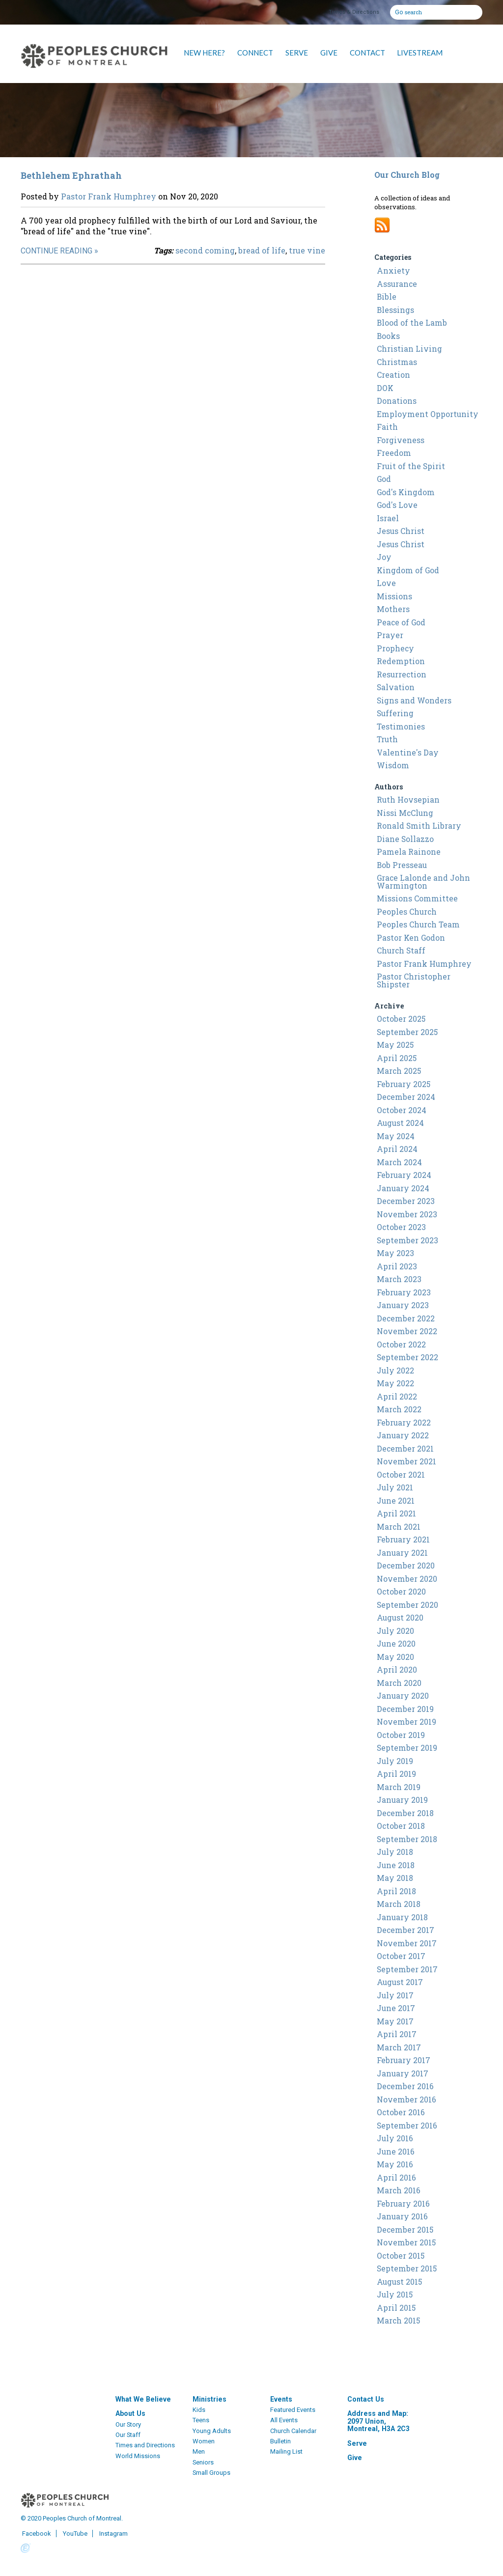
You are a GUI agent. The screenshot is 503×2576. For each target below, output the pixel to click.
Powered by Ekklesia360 (26, 2548)
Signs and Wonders (414, 700)
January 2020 (403, 1696)
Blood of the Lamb (412, 323)
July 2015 (395, 2294)
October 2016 (401, 2112)
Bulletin (280, 2441)
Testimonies (401, 726)
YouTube (74, 2533)
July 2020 (395, 1631)
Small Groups (211, 2472)
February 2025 (403, 1084)
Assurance (397, 284)
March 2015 (398, 2320)
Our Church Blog (407, 174)
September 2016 (407, 2125)
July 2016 (395, 2138)
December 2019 (405, 1709)
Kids (199, 2409)
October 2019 (401, 1735)
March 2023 (399, 1279)
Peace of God (401, 622)
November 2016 (406, 2099)
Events (281, 2399)
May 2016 (395, 2164)
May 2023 (395, 1253)
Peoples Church (407, 912)
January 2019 (402, 1800)
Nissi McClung (405, 813)
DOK (385, 388)
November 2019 (406, 1722)
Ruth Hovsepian (408, 800)
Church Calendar (293, 2431)
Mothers (393, 609)
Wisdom (393, 765)
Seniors (203, 2462)
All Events (284, 2420)
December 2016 (405, 2086)
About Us (130, 2413)
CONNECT (255, 52)
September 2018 (407, 1839)
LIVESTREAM (420, 52)
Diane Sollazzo (405, 839)
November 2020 (407, 1579)
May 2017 (395, 2021)
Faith (387, 427)
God (384, 479)
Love (386, 583)
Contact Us (365, 2399)
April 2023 (397, 1266)
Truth (387, 739)
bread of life (261, 250)
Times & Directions (354, 12)
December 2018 (405, 1813)
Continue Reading (56, 250)
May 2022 (395, 1383)
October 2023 (401, 1227)
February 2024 (404, 1175)
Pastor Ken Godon (411, 938)
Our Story (128, 2424)
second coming (205, 250)
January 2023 (403, 1305)
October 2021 (401, 1475)
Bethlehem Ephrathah (71, 175)
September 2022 (407, 1357)
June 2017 (396, 2008)
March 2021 (398, 1527)
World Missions (137, 2456)
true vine (307, 250)
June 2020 (396, 1644)
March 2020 (399, 1683)
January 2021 (402, 1553)
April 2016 (396, 2178)
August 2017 (400, 1982)
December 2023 (406, 1201)
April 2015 (396, 2308)
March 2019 (398, 1787)
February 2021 (403, 1539)
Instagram (113, 2533)
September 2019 (407, 1748)
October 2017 (401, 1956)
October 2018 (401, 1826)
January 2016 (402, 2216)
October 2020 (401, 1591)
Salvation (396, 687)
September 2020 (407, 1605)
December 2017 (405, 1930)
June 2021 (396, 1501)
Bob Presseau (402, 865)
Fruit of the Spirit (411, 466)
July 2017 (395, 1995)
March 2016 (398, 2190)
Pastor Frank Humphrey (108, 196)
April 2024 (397, 1149)
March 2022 (399, 1409)
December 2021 (405, 1449)
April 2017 (397, 2034)
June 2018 (396, 1865)
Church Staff (401, 950)
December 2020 (406, 1565)
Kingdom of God (408, 570)
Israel (388, 518)
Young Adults (212, 2431)
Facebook (36, 2533)
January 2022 (403, 1435)
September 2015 (407, 2268)
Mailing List (286, 2451)
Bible (386, 297)
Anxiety (393, 271)
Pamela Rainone (409, 852)
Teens (201, 2420)
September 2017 (407, 1969)
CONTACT (367, 52)
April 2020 (397, 1670)
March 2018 (398, 1904)
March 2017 (399, 2047)
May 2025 (395, 1045)
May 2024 (396, 1136)
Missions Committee (417, 898)
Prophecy (395, 648)
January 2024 (403, 1188)
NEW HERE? (204, 52)
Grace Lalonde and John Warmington (423, 882)
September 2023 (407, 1240)
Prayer (390, 635)
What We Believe (143, 2399)
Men (199, 2451)
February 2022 (404, 1423)
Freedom (394, 453)
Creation (393, 375)
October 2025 (401, 1019)
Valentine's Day (408, 752)
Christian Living (409, 349)
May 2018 (395, 1878)
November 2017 (407, 1943)
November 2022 (407, 1331)
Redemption (401, 661)
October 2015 (400, 2256)
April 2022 (397, 1396)
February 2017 (403, 2060)
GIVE (328, 52)
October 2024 (401, 1110)
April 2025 (397, 1058)
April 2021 (396, 1513)
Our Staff (127, 2434)
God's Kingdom (406, 492)
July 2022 (395, 1370)
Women (204, 2441)
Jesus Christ (400, 531)
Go (399, 11)
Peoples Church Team (418, 924)
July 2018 (395, 1852)
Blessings (395, 310)
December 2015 (405, 2230)
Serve (357, 2443)
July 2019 (395, 1761)
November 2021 (406, 1461)
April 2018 (396, 1891)
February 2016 (403, 2204)
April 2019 (396, 1774)
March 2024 (399, 1162)
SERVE (296, 52)
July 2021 (395, 1487)
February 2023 (404, 1292)
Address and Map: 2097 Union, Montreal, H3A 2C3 (378, 2421)
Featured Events (292, 2409)
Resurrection (401, 674)
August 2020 (400, 1618)
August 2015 (399, 2282)
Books (388, 336)
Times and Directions (145, 2445)
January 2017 (402, 2073)
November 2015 (406, 2242)
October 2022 (401, 1344)
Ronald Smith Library (419, 826)
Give (354, 2458)
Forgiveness (400, 440)
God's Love (397, 505)
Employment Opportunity (427, 414)
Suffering (395, 713)
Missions (394, 596)
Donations (397, 401)
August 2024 (400, 1123)
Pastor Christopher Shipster (413, 980)
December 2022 (406, 1318)
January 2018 (402, 1917)
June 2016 (396, 2151)
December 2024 (406, 1097)
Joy (384, 557)
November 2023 (407, 1214)
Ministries (209, 2399)
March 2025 (399, 1071)
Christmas (397, 362)
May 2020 (395, 1657)
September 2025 (407, 1032)
